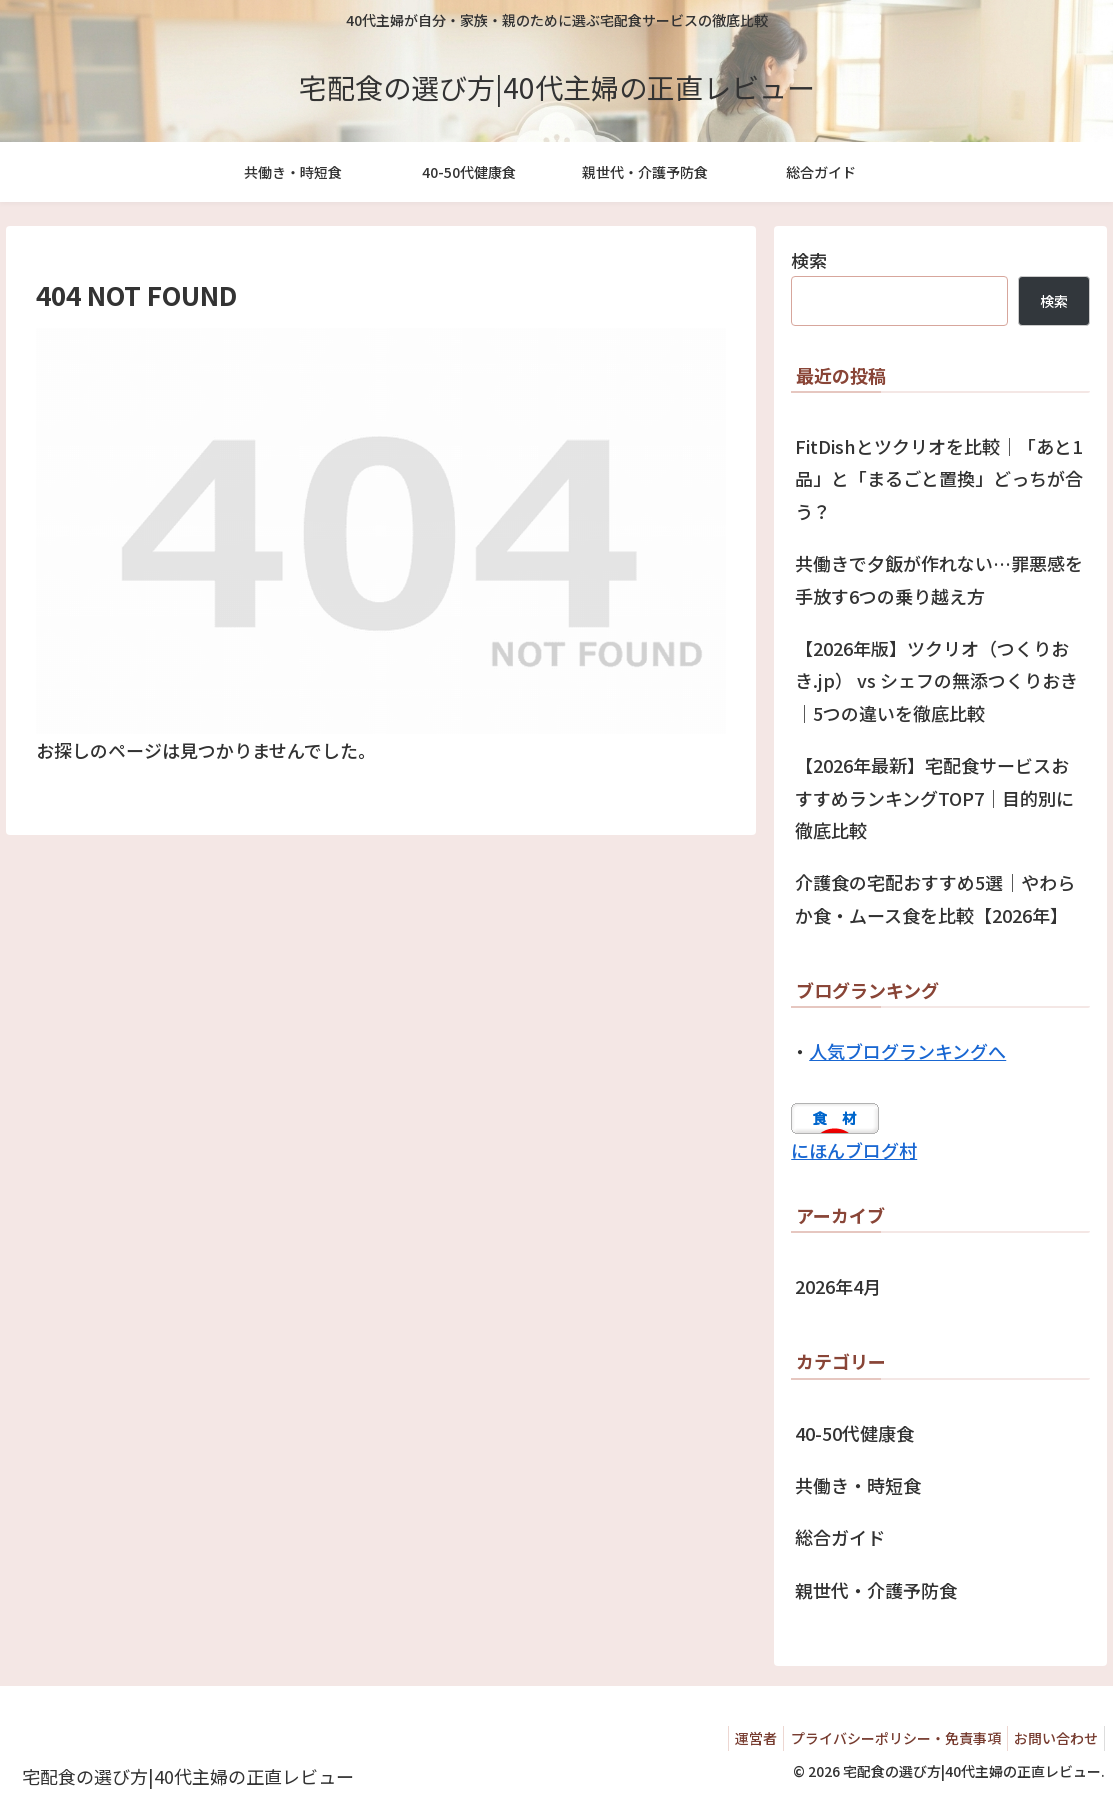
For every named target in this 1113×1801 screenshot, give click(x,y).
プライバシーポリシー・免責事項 (884, 1738)
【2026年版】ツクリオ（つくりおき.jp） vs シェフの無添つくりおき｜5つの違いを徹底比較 (936, 680)
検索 (809, 260)
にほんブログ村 (854, 1150)
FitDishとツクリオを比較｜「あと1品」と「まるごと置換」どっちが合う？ (939, 478)
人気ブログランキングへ (907, 1051)
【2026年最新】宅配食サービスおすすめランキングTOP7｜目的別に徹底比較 (934, 797)
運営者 (737, 1738)
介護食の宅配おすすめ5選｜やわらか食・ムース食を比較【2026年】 (935, 898)
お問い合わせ (1052, 1738)
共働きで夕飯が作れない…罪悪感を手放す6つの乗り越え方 (939, 579)
